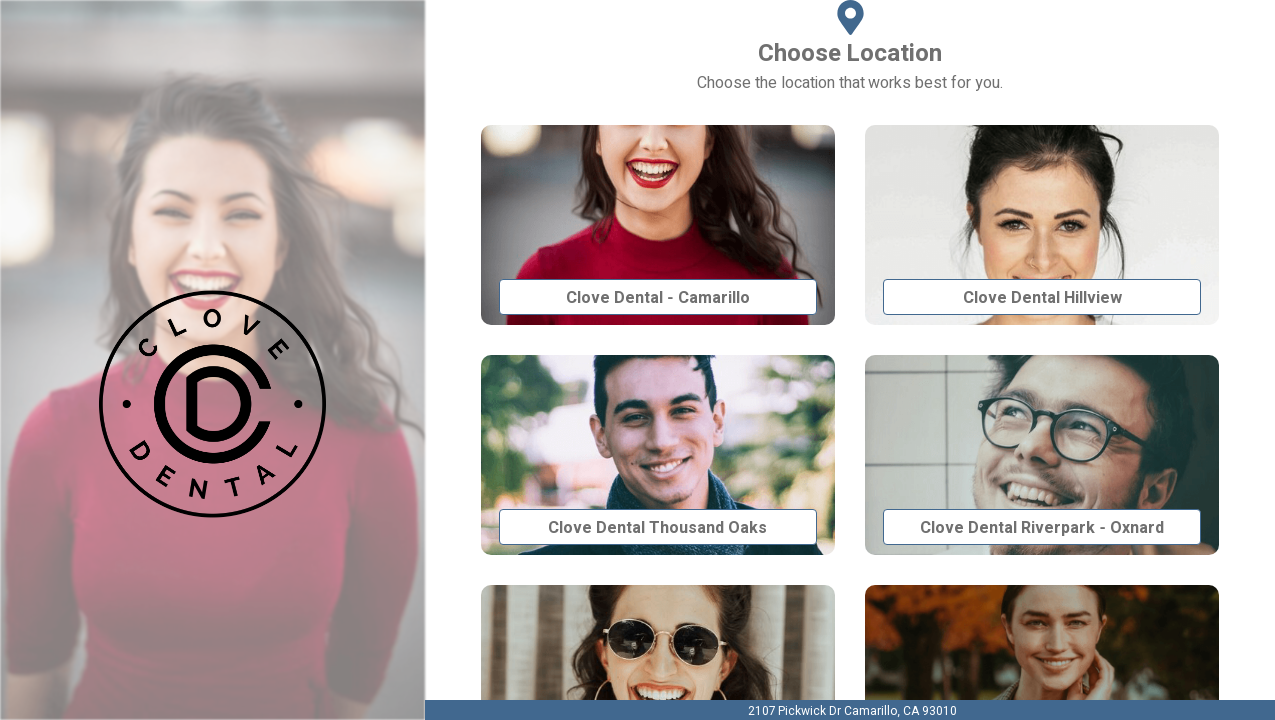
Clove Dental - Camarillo (657, 297)
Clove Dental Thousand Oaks (657, 527)
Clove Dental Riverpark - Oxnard (1041, 527)
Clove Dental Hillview (1042, 297)
